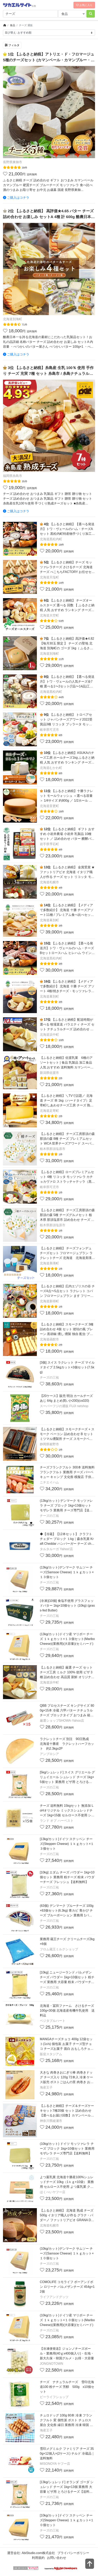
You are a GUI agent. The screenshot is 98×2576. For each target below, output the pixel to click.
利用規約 (38, 2557)
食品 (12, 25)
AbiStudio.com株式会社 (38, 2553)
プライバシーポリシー (73, 2553)
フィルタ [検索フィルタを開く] (12, 45)
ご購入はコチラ (16, 197)
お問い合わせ (56, 2557)
